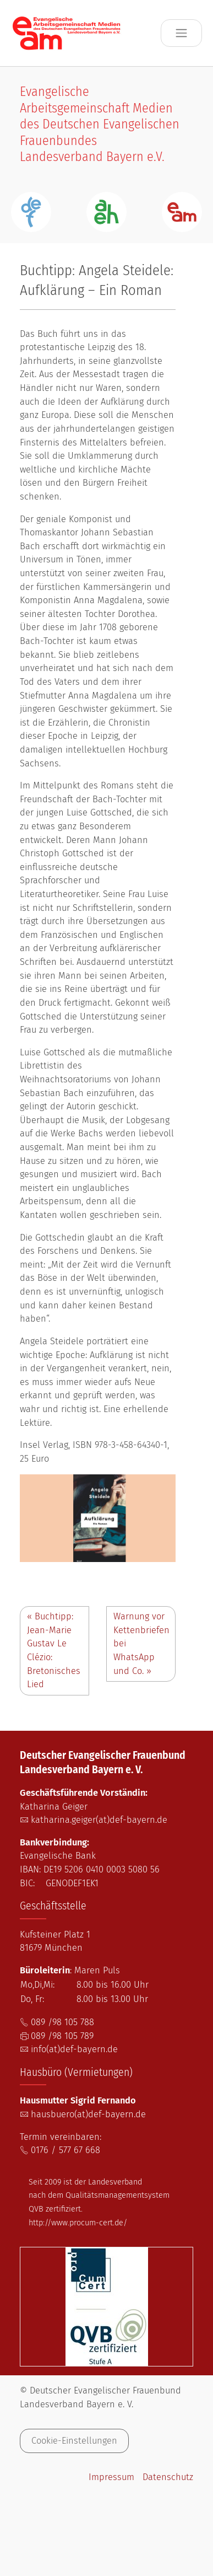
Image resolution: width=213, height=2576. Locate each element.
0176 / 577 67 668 (65, 2150)
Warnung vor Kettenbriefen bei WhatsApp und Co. (141, 1643)
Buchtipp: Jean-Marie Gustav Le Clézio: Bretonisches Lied (53, 1650)
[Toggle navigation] (181, 33)
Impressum (111, 2477)
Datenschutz (168, 2477)
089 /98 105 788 (62, 2022)
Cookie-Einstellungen (74, 2440)
